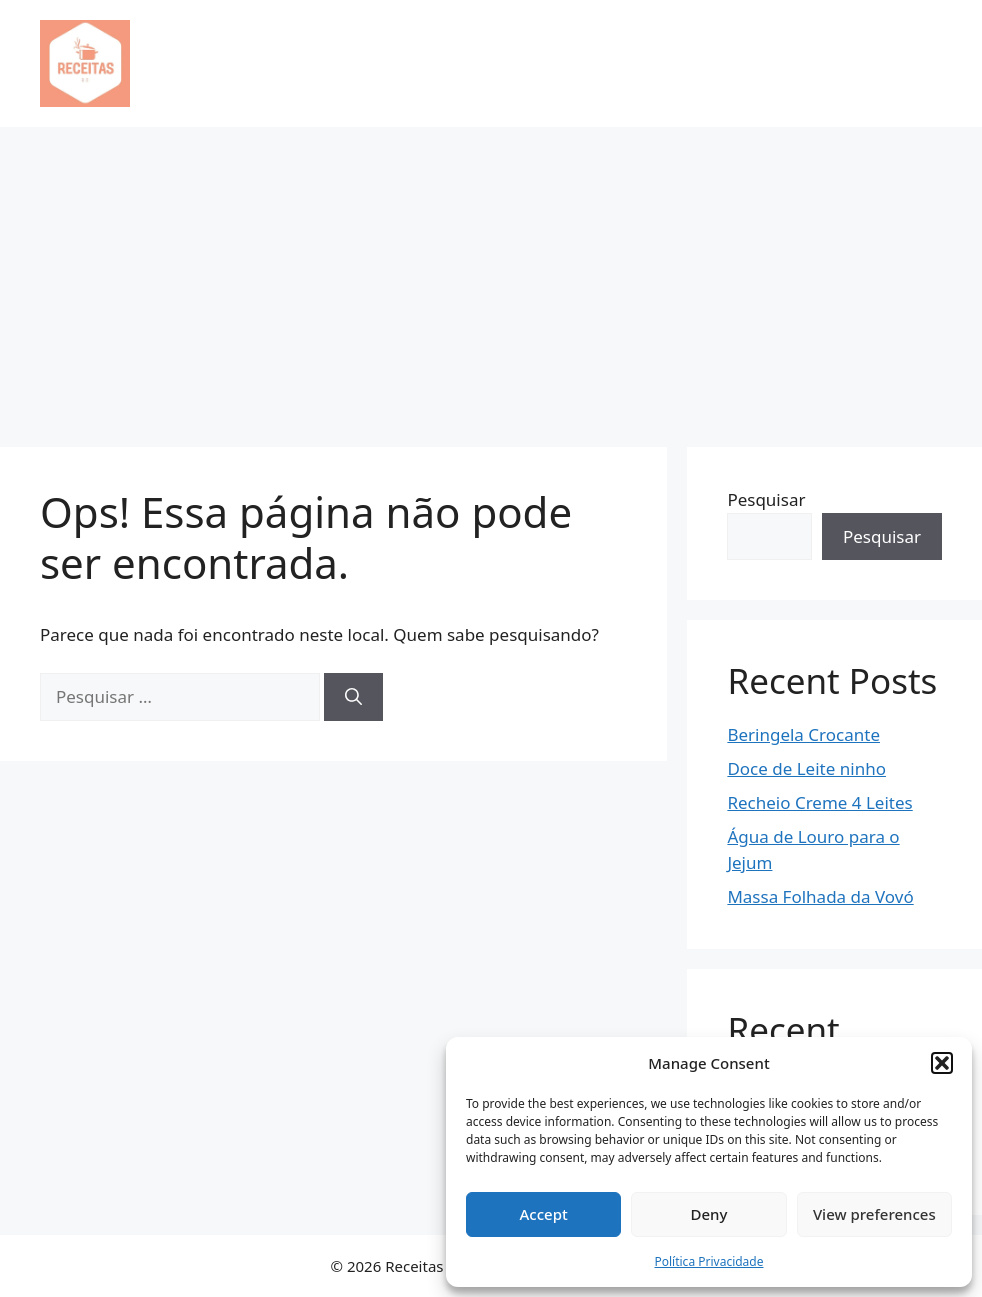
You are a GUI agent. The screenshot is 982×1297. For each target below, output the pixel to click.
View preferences (874, 1214)
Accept (544, 1214)
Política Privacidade (708, 1261)
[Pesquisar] (353, 697)
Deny (709, 1214)
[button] (942, 1063)
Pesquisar (766, 499)
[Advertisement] (491, 277)
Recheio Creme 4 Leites (819, 802)
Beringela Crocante (803, 734)
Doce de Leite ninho (806, 768)
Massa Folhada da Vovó (820, 896)
